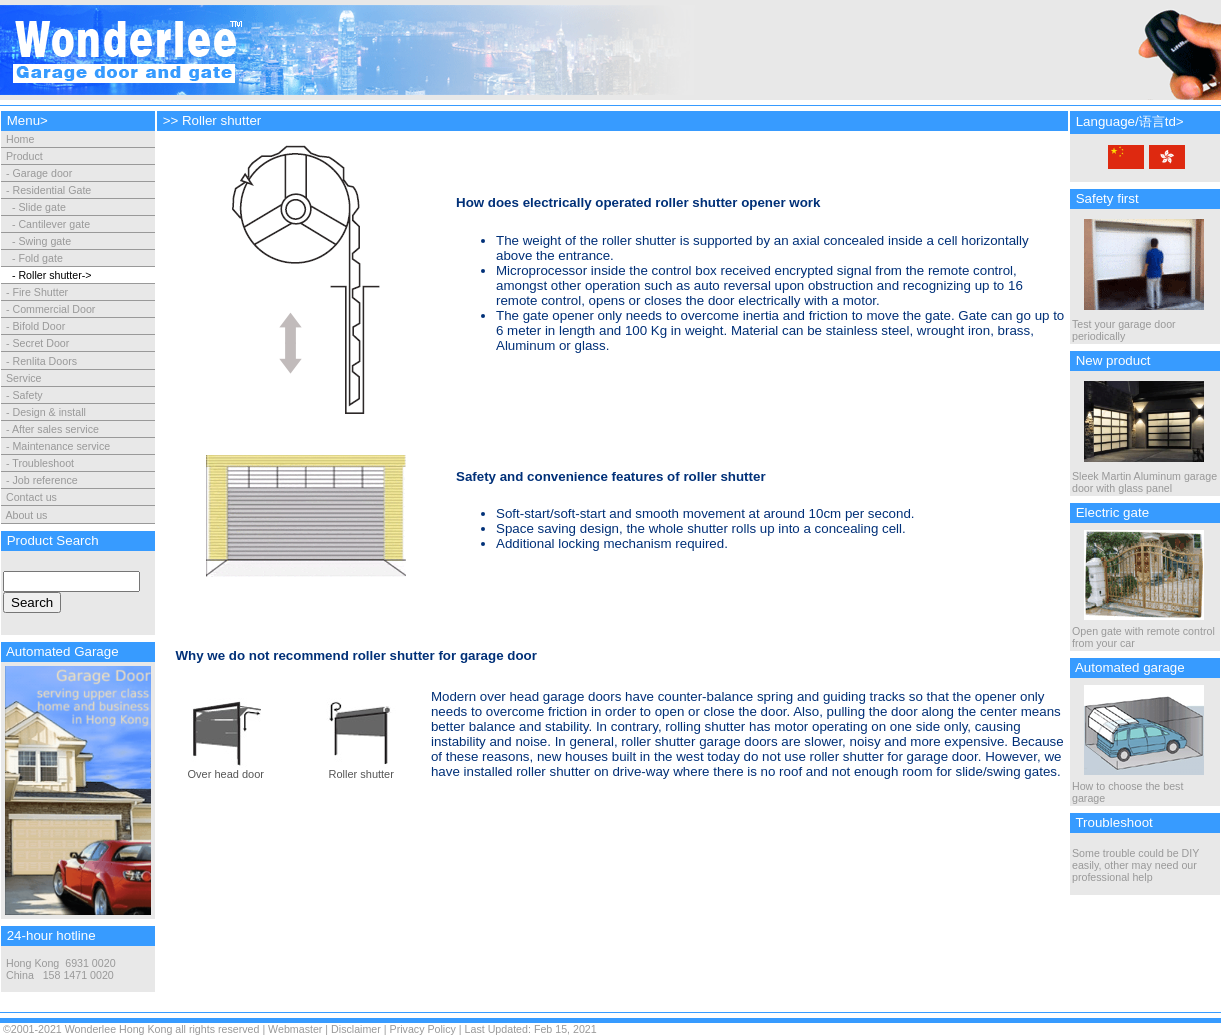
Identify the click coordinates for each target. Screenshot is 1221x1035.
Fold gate (40, 258)
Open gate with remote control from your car (1143, 632)
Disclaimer (356, 1029)
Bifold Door (38, 326)
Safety (27, 395)
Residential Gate (51, 190)
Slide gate (41, 207)
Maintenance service (61, 446)
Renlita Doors (44, 361)
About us (26, 515)
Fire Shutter (40, 292)
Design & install (48, 412)
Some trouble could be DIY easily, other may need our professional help (1135, 865)
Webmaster (295, 1029)
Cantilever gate (54, 224)
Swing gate (44, 241)
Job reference (44, 480)
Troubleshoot (43, 463)
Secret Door (40, 343)
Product (24, 156)
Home (18, 139)
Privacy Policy (423, 1029)
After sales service (55, 429)
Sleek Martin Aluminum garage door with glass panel (1144, 477)
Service (24, 378)
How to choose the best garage (1138, 787)
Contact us (31, 497)
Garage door (42, 173)
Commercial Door (53, 309)
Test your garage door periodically (1138, 325)
